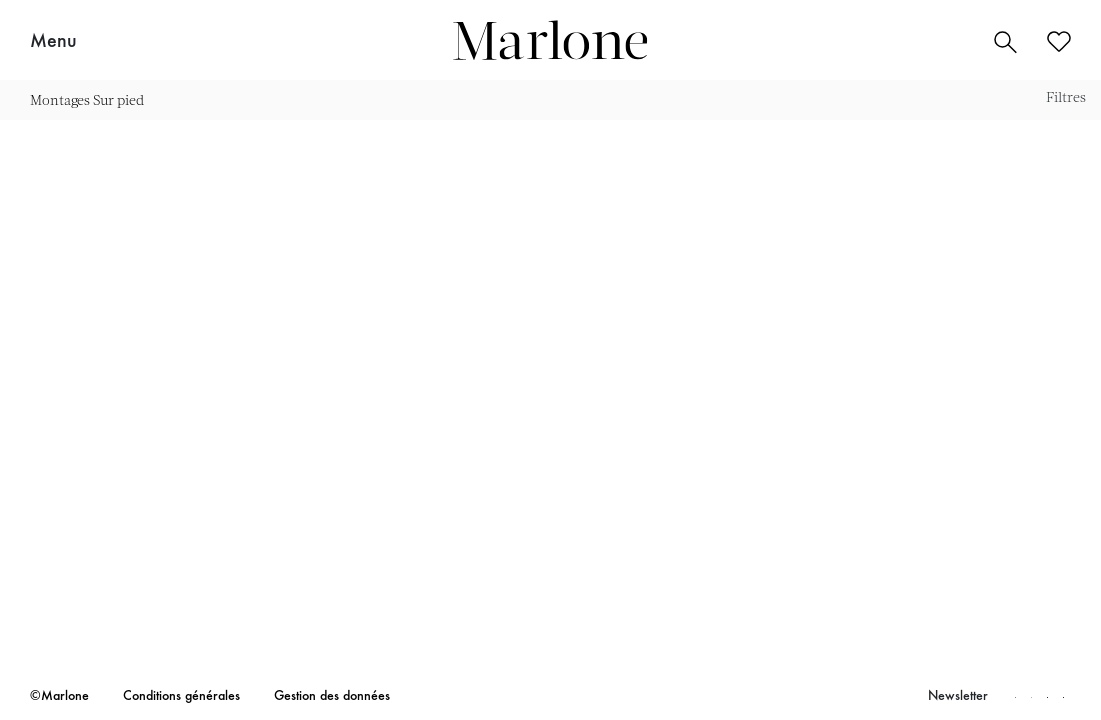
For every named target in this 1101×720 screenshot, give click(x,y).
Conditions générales (181, 697)
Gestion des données (332, 697)
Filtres (1066, 96)
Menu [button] (53, 42)
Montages (60, 99)
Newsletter (958, 697)
